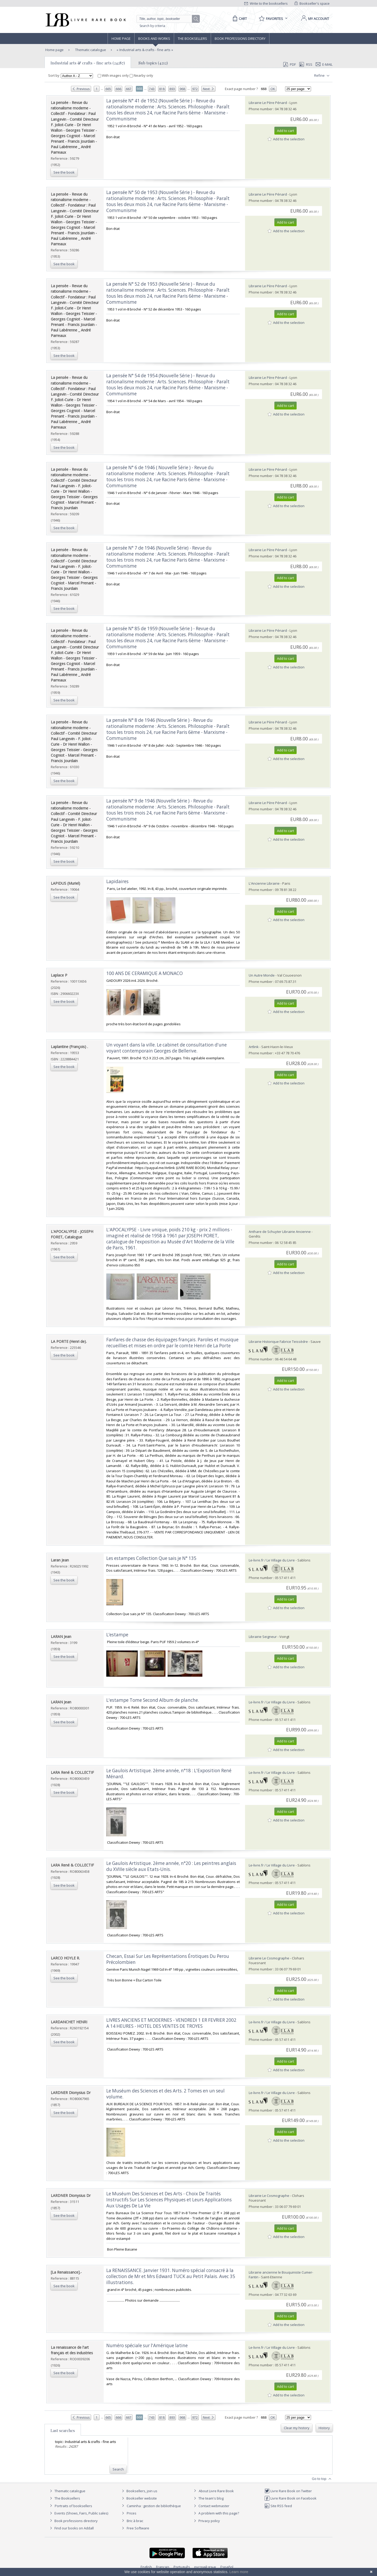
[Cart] (239, 19)
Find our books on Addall (71, 2528)
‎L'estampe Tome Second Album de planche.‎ (152, 1700)
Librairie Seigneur (263, 1636)
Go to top (322, 2478)
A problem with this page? (215, 2513)
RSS (305, 64)
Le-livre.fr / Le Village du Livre (272, 1560)
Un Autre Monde (262, 975)
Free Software (138, 2528)
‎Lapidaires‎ (117, 881)
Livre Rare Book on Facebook (290, 2498)
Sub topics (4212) (153, 62)
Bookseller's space (312, 3)
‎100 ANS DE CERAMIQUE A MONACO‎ (144, 973)
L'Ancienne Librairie (264, 883)
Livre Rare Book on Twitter (288, 2491)
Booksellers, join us (138, 2491)
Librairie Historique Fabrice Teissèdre (278, 1341)
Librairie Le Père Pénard (268, 102)
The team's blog (208, 2498)
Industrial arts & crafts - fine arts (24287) (88, 62)
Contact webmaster (210, 2505)
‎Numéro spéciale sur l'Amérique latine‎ (147, 2345)
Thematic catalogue (90, 49)
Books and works (154, 38)
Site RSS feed (278, 2505)
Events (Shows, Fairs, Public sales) (78, 2513)
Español (226, 2566)
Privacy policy (206, 2520)
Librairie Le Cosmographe (269, 1958)
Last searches (63, 2430)
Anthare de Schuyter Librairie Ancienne (280, 1231)
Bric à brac (135, 2520)
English (146, 2566)
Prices (131, 2513)
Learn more (238, 2572)
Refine (322, 75)
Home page (121, 38)
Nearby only (141, 75)
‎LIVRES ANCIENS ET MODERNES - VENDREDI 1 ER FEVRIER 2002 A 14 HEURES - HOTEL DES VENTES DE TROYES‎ (171, 2023)
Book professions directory (240, 38)
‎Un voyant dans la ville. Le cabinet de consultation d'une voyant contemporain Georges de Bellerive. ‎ (166, 1048)
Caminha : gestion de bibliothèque (154, 2505)
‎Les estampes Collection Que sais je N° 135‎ (151, 1558)
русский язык (205, 2566)
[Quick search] (166, 19)
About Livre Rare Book (216, 2491)
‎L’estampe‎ (117, 1635)
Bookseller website (138, 2498)
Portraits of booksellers (73, 2505)
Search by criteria (152, 26)
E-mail (324, 64)
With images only (114, 75)
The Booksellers (192, 38)
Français (162, 2566)
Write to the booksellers (266, 3)
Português (182, 2566)
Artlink (254, 1046)
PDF (289, 64)
